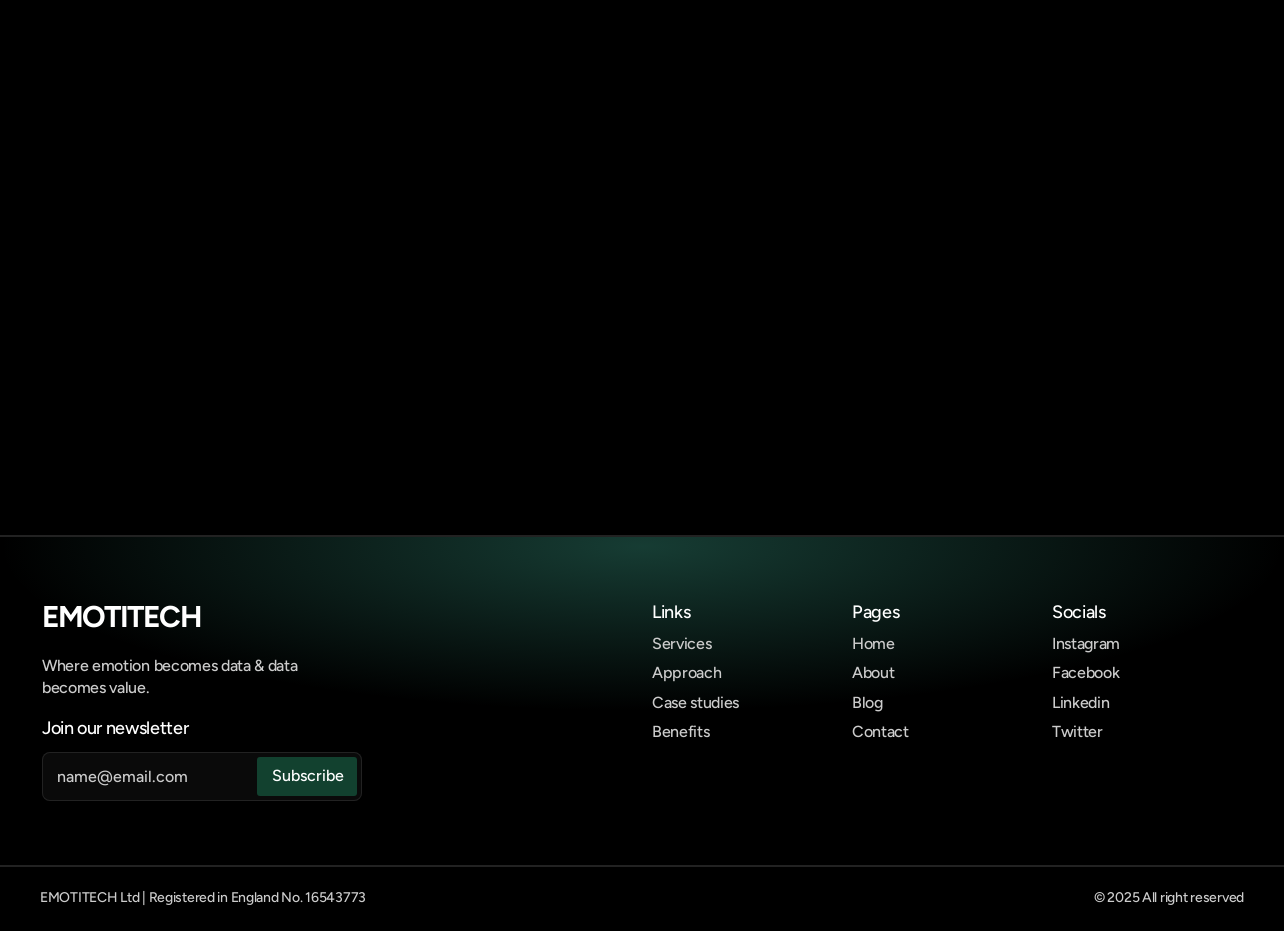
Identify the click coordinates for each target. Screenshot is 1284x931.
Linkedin (1080, 702)
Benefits (680, 731)
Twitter (1077, 731)
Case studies (695, 702)
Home (873, 643)
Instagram (1086, 643)
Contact (880, 731)
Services (681, 643)
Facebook (1085, 672)
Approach (686, 672)
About (873, 672)
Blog (867, 702)
